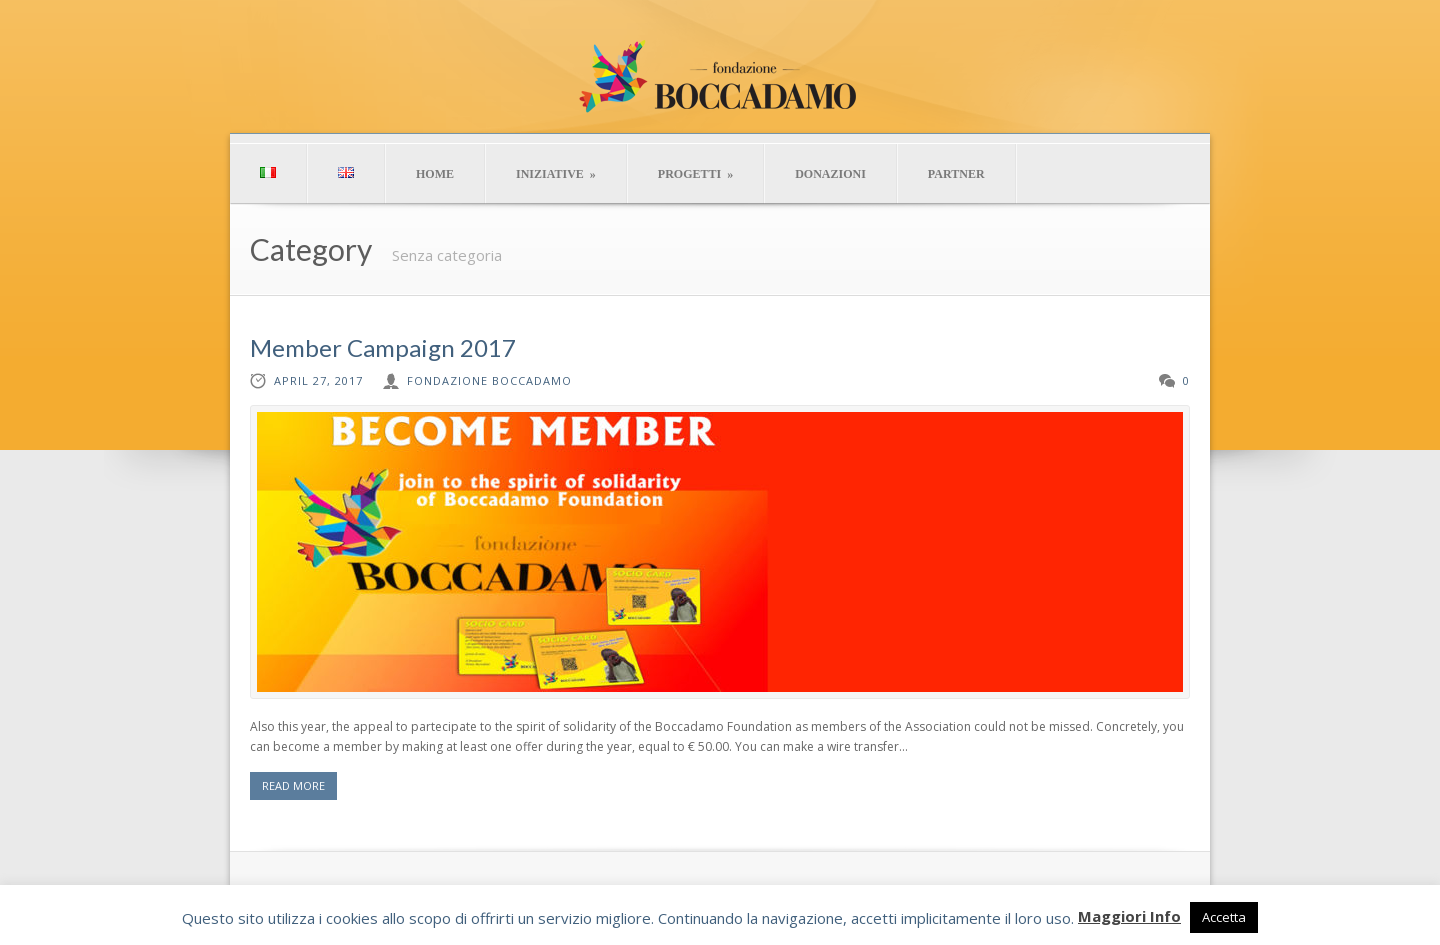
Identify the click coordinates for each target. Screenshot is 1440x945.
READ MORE (293, 785)
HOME (435, 174)
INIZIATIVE (556, 174)
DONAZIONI (830, 174)
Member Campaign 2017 (383, 347)
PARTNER (956, 174)
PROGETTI (695, 174)
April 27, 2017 (318, 380)
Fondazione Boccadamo (489, 380)
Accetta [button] (1224, 917)
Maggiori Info (1129, 916)
